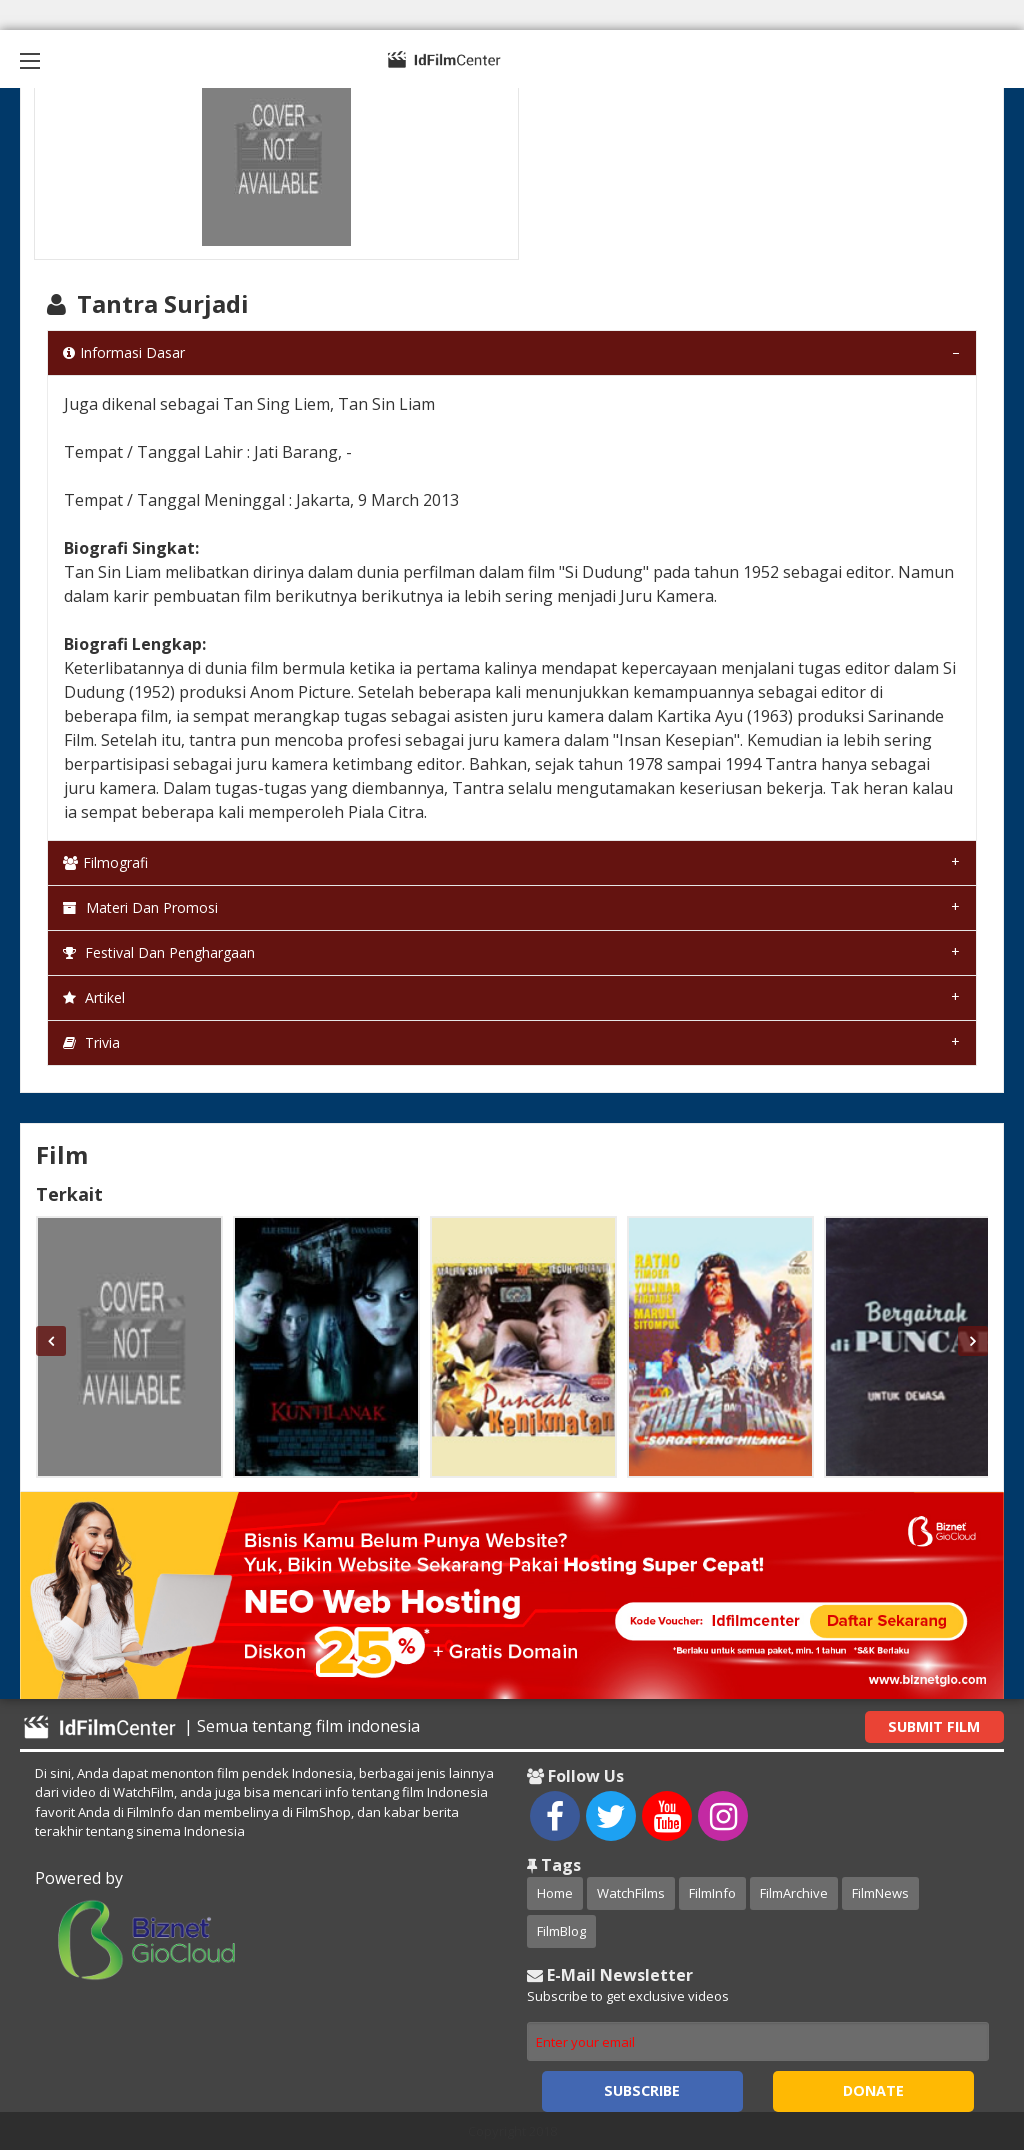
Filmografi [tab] (105, 862)
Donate (873, 2090)
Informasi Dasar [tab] (124, 352)
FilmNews (880, 1893)
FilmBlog (561, 1931)
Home (555, 1893)
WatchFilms (631, 1893)
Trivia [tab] (91, 1042)
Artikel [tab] (94, 997)
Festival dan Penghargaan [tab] (159, 952)
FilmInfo (712, 1893)
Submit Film (934, 1726)
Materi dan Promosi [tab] (140, 907)
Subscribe (642, 2090)
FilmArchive (794, 1893)
